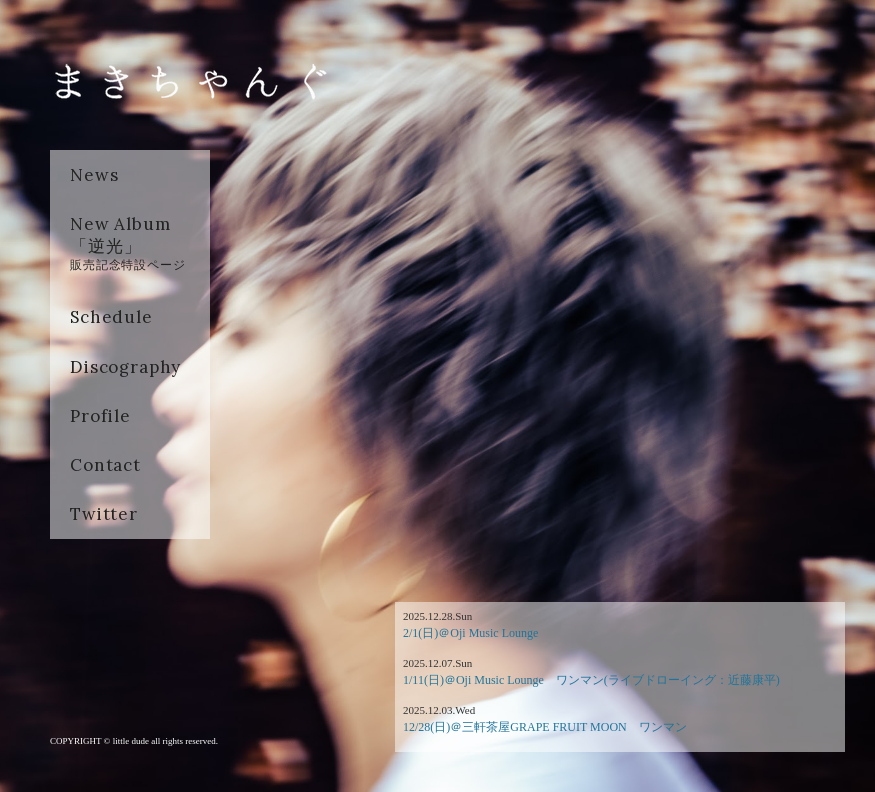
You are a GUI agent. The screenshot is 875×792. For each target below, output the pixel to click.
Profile (100, 416)
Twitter (104, 514)
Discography (125, 367)
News (94, 175)
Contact (105, 465)
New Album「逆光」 (128, 243)
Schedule (111, 317)
